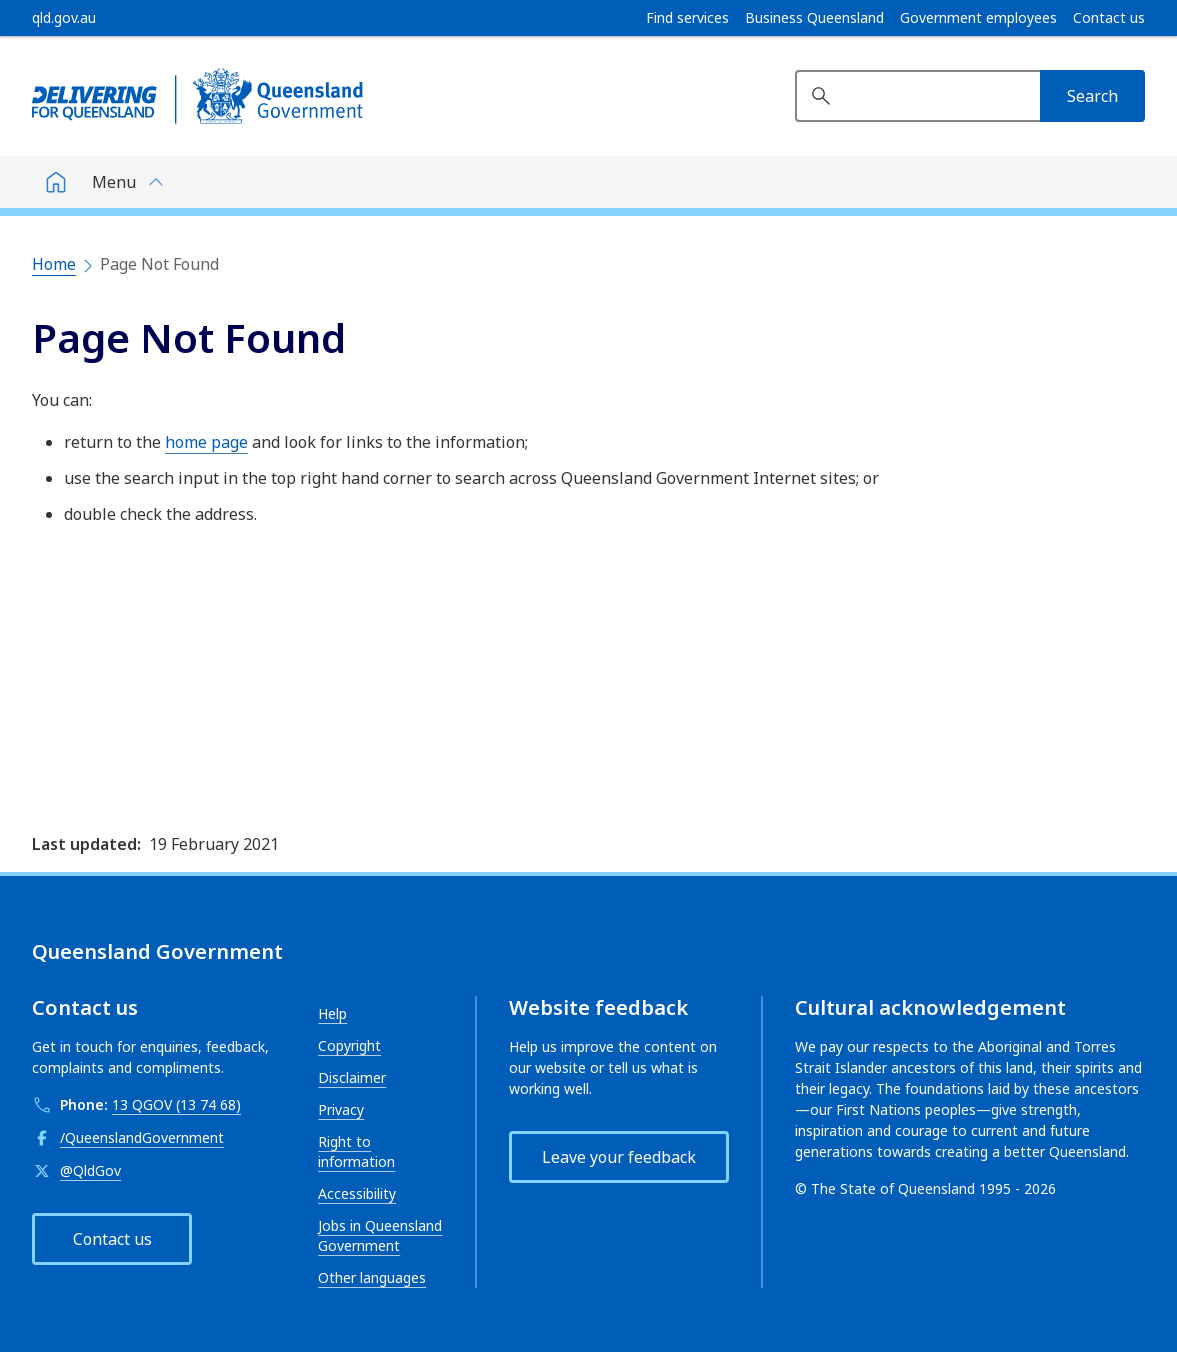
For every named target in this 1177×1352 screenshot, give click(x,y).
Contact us (1109, 18)
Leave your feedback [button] (619, 1157)
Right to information (356, 1151)
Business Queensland (814, 18)
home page (206, 442)
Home (54, 264)
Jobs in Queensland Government (380, 1235)
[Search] (1092, 96)
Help (332, 1013)
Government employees (978, 18)
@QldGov (90, 1170)
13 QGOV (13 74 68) (176, 1104)
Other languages (372, 1277)
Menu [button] (114, 182)
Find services (687, 18)
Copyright (349, 1045)
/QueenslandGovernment (142, 1137)
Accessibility (357, 1193)
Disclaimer (352, 1077)
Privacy (341, 1109)
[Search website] (917, 96)
